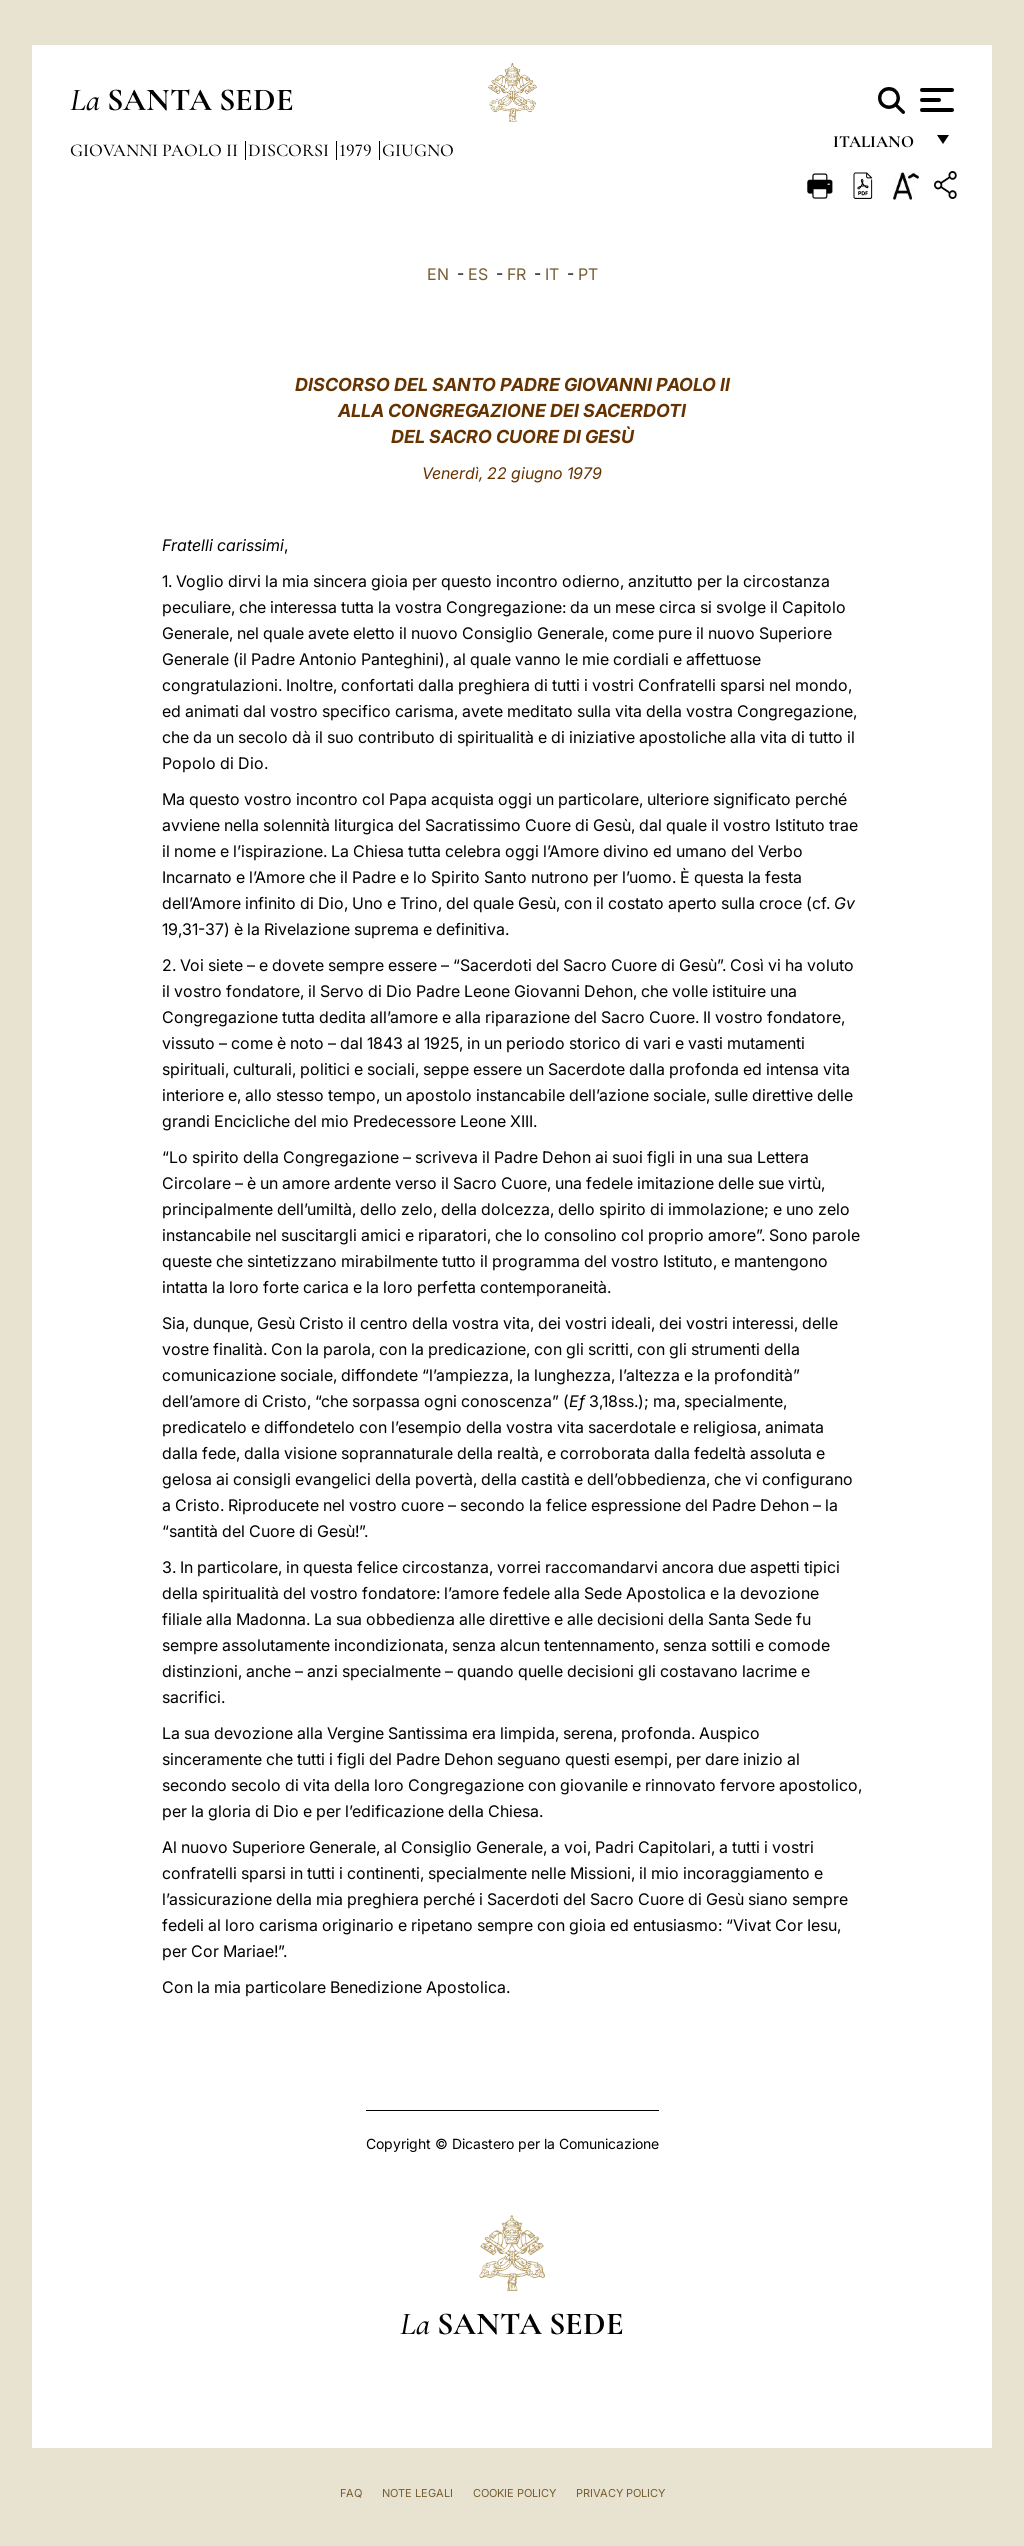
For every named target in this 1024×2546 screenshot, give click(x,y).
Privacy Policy (620, 2493)
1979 (357, 150)
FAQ (351, 2493)
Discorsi (290, 150)
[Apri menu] (934, 100)
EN (438, 274)
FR (516, 274)
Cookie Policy (514, 2493)
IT (552, 274)
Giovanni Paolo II (156, 150)
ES (478, 274)
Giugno (418, 150)
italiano (877, 147)
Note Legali (417, 2493)
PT (588, 274)
